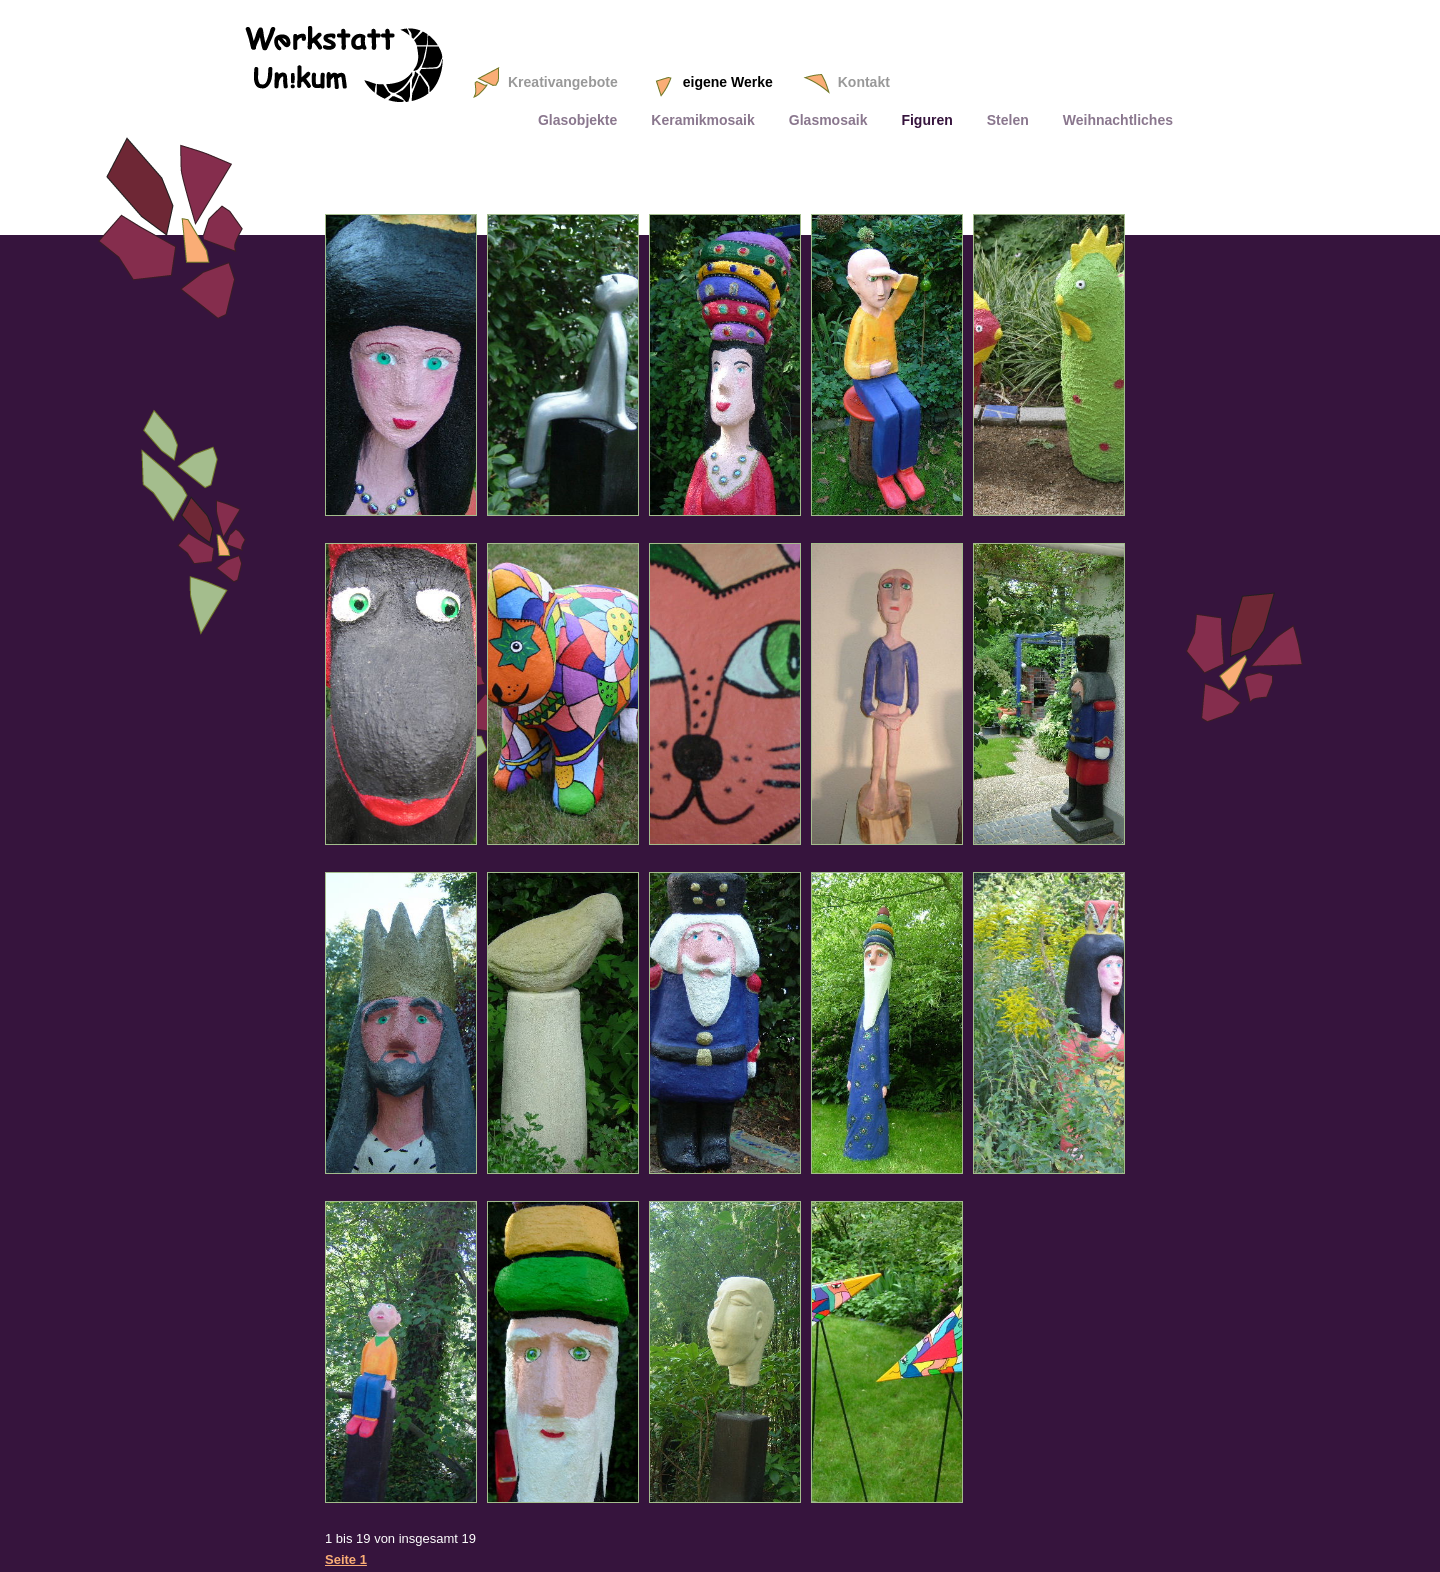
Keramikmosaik (703, 120)
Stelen (1008, 120)
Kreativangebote (563, 82)
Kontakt (864, 82)
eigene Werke (728, 82)
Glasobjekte (577, 120)
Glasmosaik (828, 120)
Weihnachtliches (1118, 120)
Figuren (926, 120)
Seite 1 (346, 1559)
